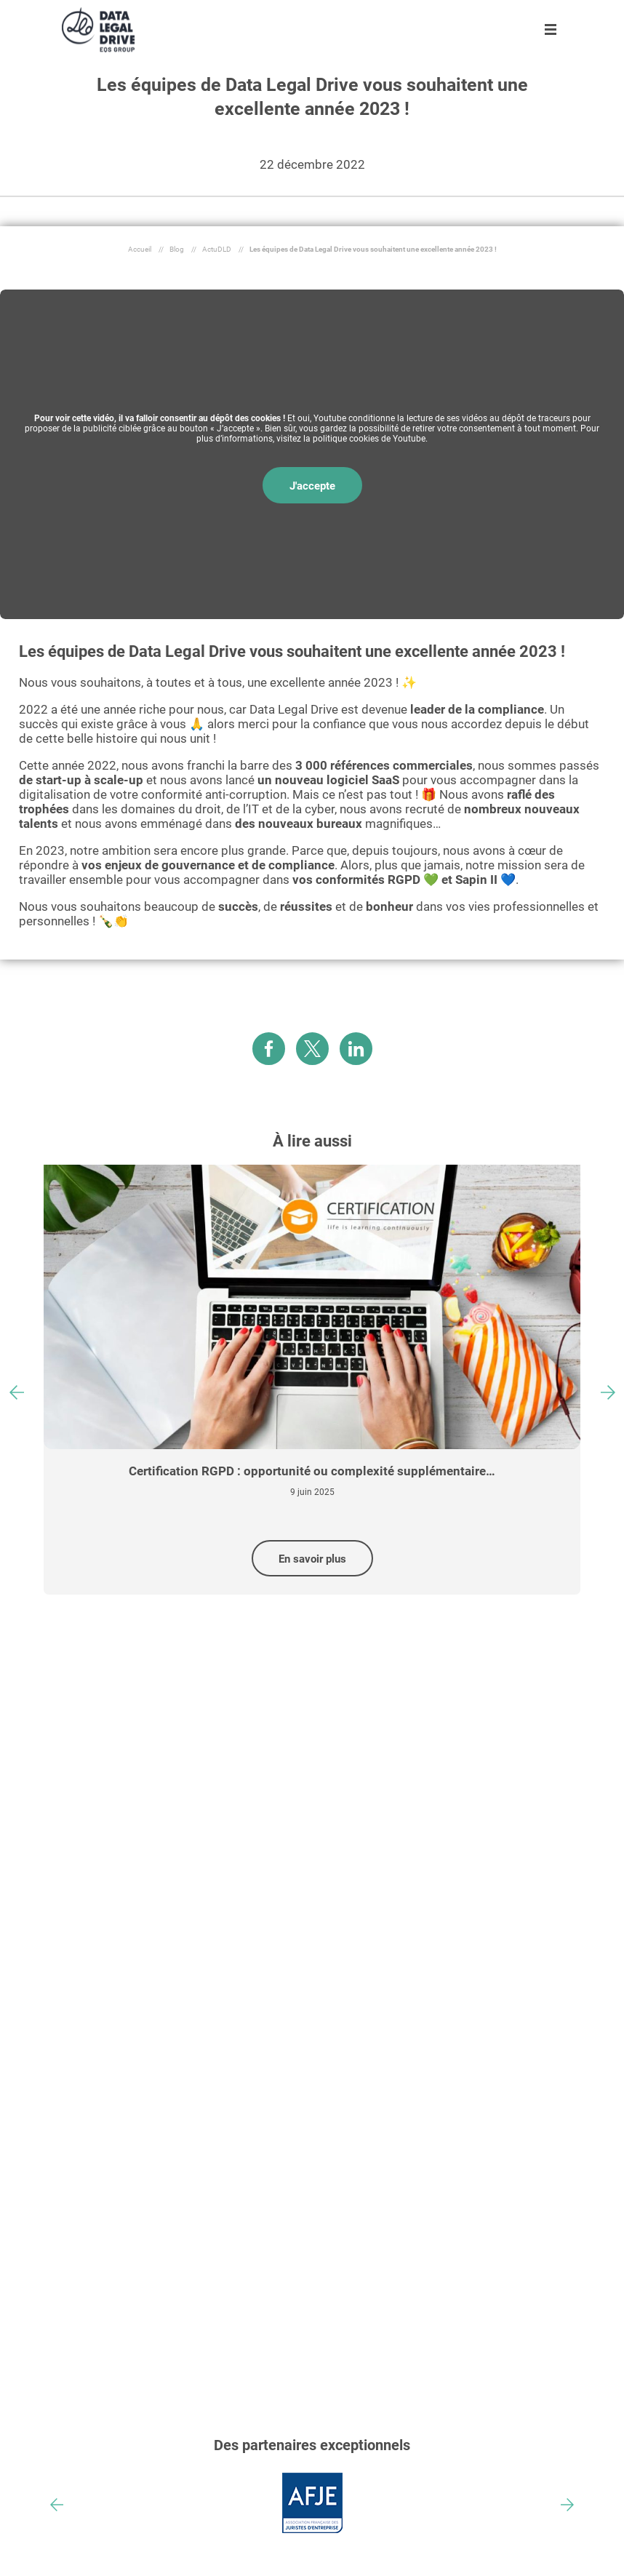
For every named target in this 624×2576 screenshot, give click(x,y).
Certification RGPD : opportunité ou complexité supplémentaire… (312, 1471)
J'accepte (312, 486)
